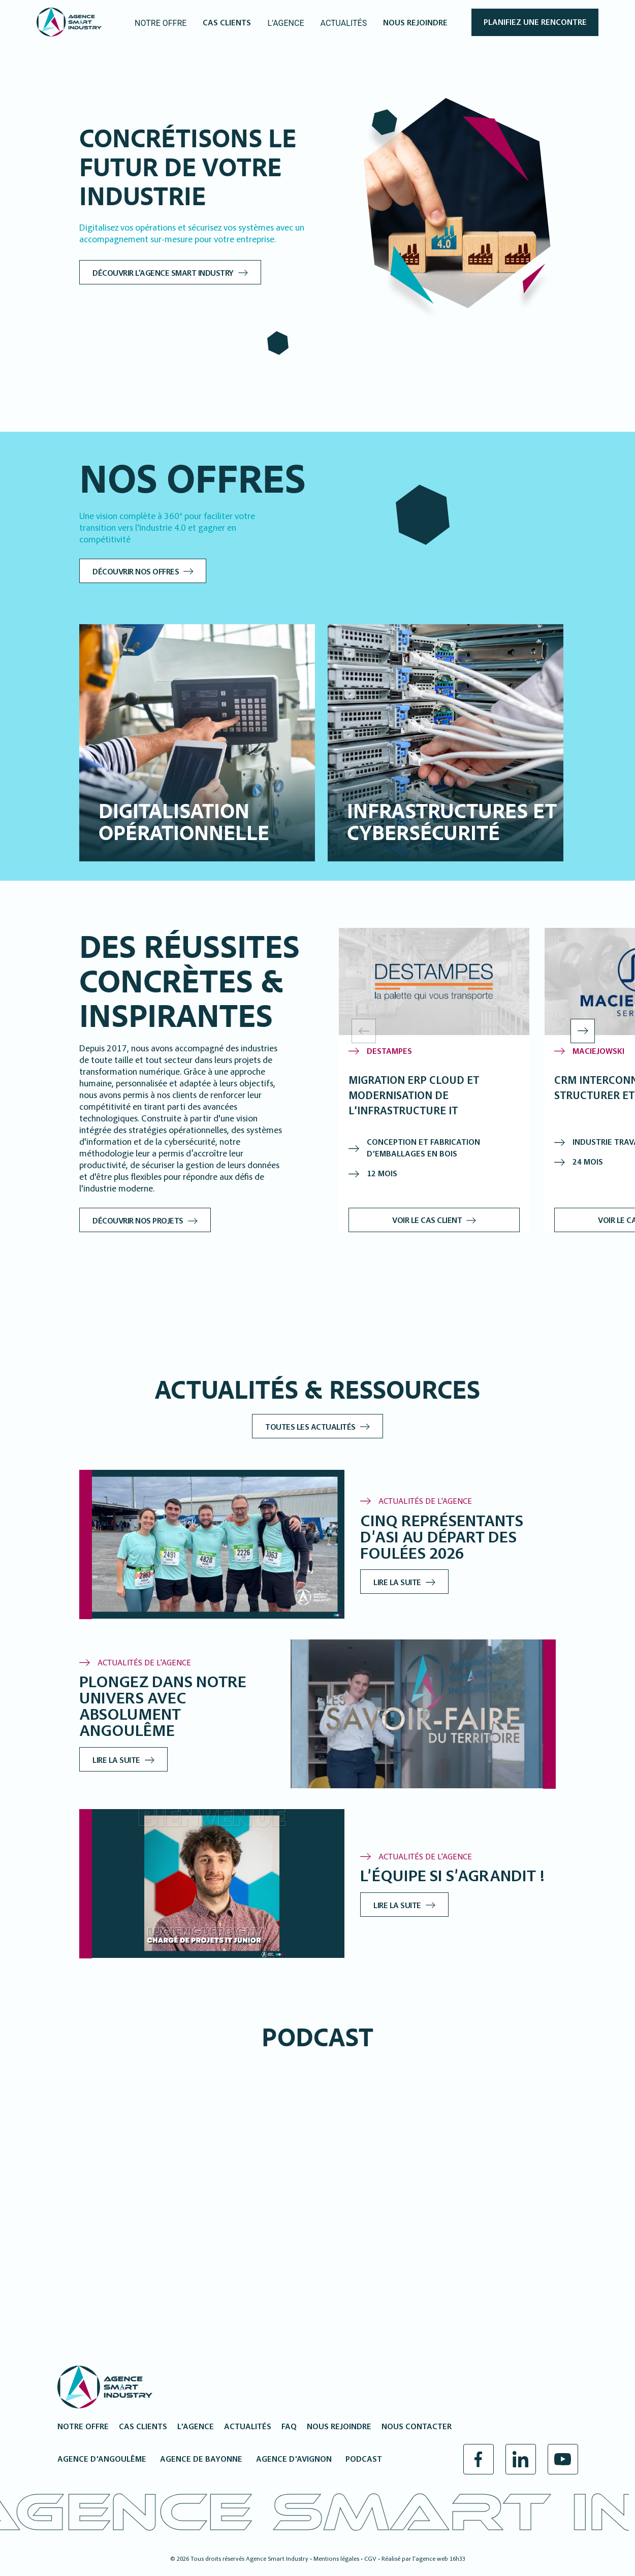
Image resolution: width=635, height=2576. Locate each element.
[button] (582, 1031)
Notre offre (83, 2427)
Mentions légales (336, 2559)
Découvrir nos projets (154, 1221)
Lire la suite (414, 1583)
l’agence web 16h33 (438, 2559)
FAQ (289, 2427)
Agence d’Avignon (294, 2460)
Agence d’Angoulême (101, 2460)
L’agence (195, 2427)
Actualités (247, 2427)
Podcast (363, 2460)
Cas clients (143, 2427)
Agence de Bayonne (201, 2460)
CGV (370, 2559)
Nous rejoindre (339, 2427)
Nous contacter (417, 2427)
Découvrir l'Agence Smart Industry (179, 274)
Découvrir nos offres (152, 572)
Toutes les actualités (318, 1428)
